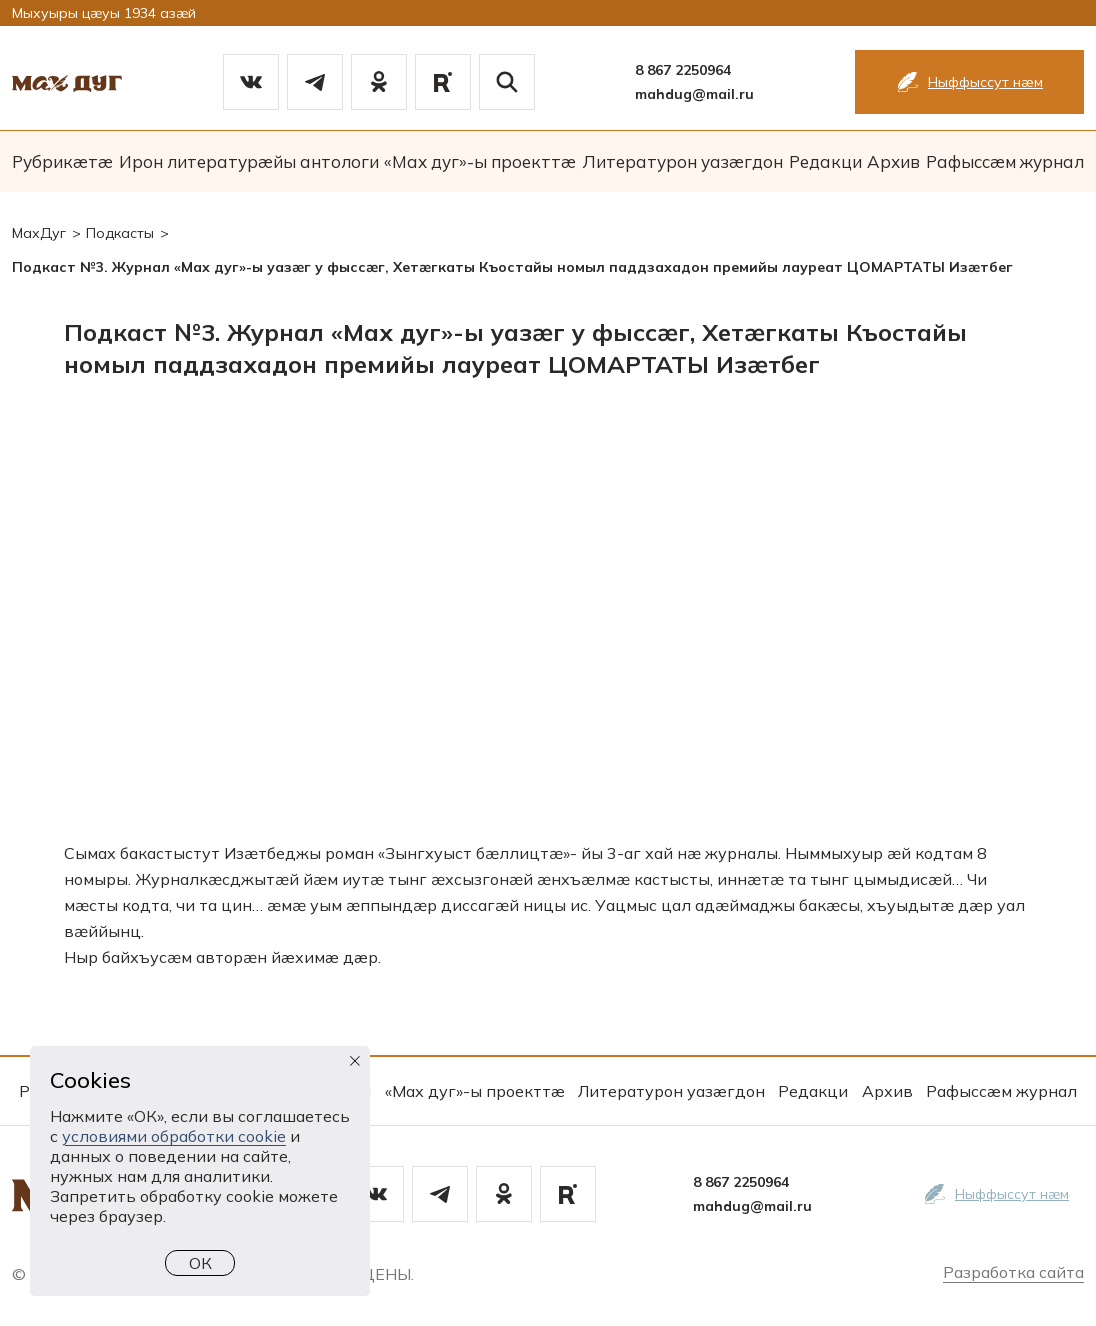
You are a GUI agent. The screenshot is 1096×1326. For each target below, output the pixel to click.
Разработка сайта (1013, 1272)
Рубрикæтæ (62, 161)
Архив (893, 161)
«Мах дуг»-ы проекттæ (480, 161)
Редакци (825, 161)
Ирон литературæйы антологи (249, 161)
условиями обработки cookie (174, 1136)
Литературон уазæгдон (682, 161)
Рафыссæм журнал (1005, 161)
